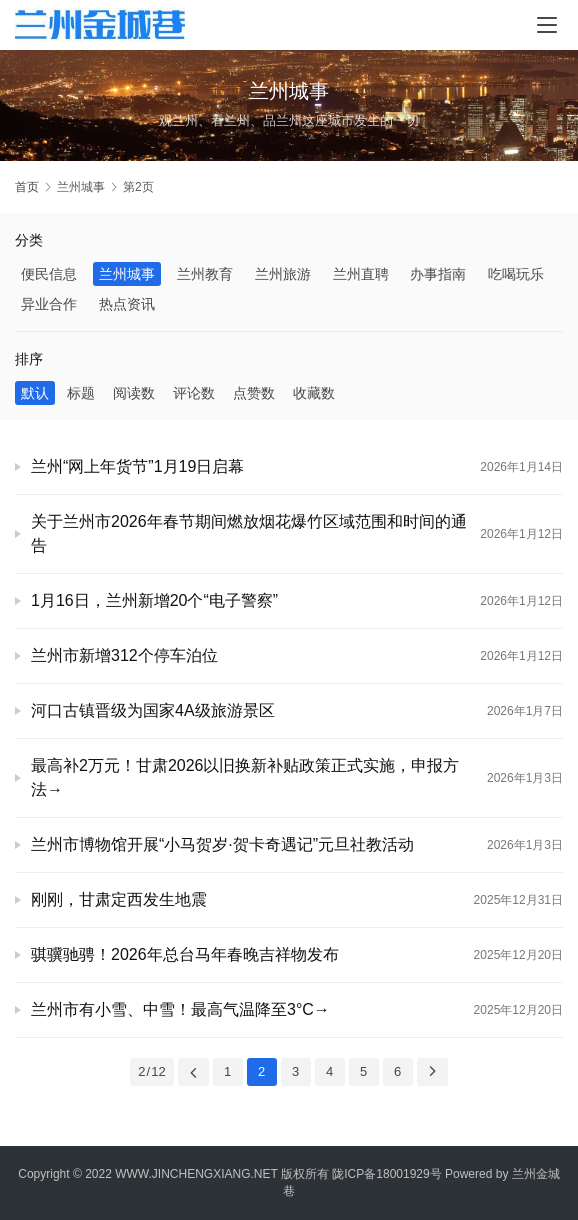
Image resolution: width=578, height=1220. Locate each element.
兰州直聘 (361, 274)
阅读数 (134, 393)
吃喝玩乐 (516, 274)
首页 (27, 187)
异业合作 (49, 304)
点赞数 (254, 393)
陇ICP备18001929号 (386, 1174)
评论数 (194, 393)
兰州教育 (205, 274)
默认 (35, 393)
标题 (81, 393)
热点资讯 (127, 304)
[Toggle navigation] (547, 25)
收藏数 (314, 393)
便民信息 (49, 274)
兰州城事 (127, 274)
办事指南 (438, 274)
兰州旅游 (283, 274)
